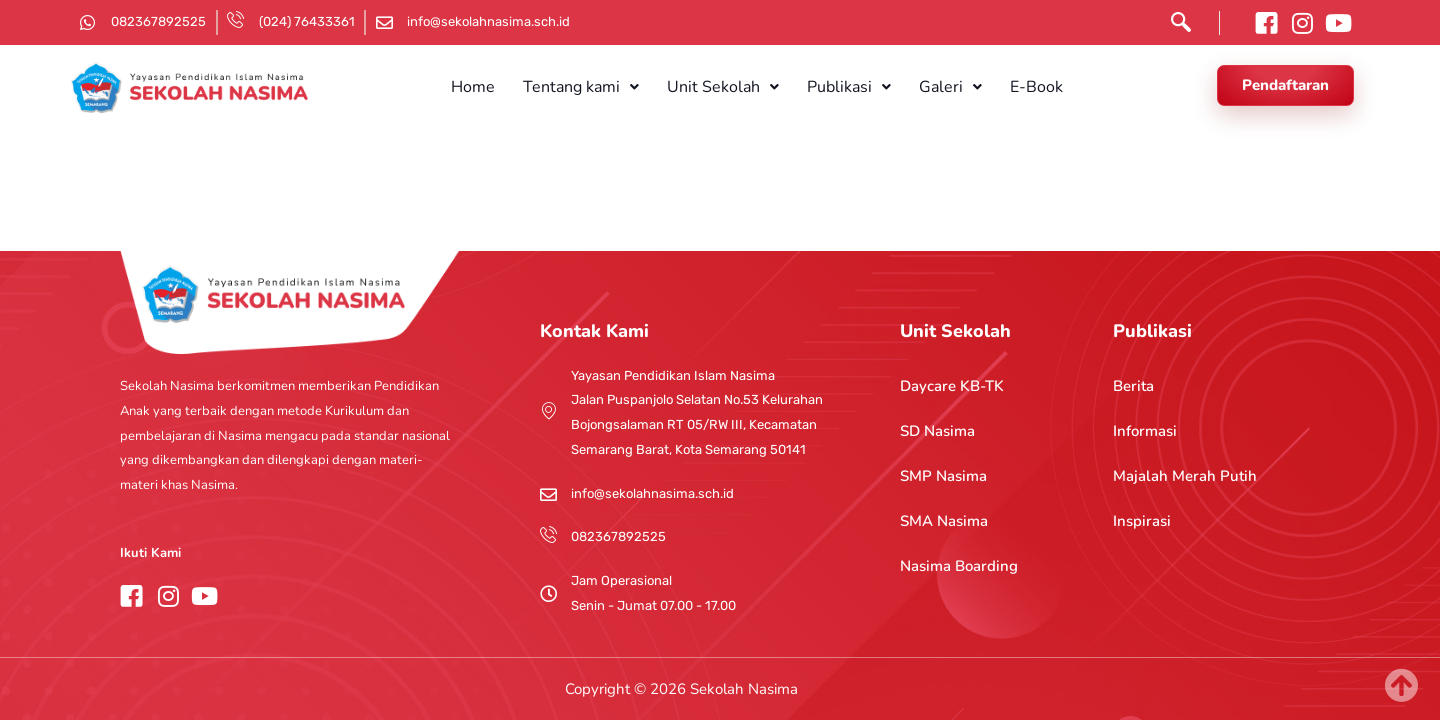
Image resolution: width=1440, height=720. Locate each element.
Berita (1133, 386)
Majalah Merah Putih (1185, 476)
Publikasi (843, 86)
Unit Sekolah (729, 86)
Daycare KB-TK (952, 386)
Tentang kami (599, 86)
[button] (599, 86)
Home (503, 86)
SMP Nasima (943, 476)
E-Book (1006, 86)
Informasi (1145, 431)
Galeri (932, 86)
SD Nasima (937, 431)
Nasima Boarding (959, 566)
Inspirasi (1142, 521)
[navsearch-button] (1176, 26)
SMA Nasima (944, 521)
